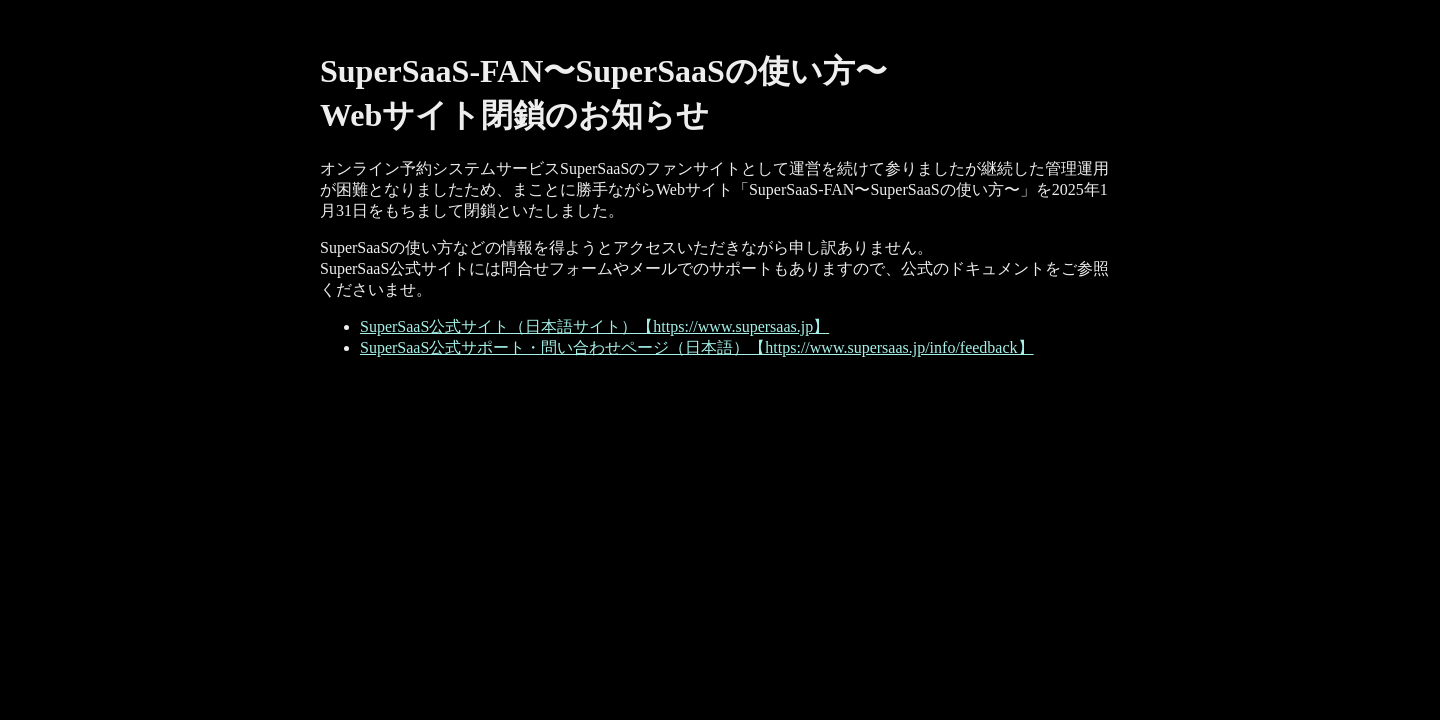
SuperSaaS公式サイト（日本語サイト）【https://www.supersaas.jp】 (594, 326)
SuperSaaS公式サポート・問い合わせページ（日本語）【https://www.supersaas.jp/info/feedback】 (697, 347)
